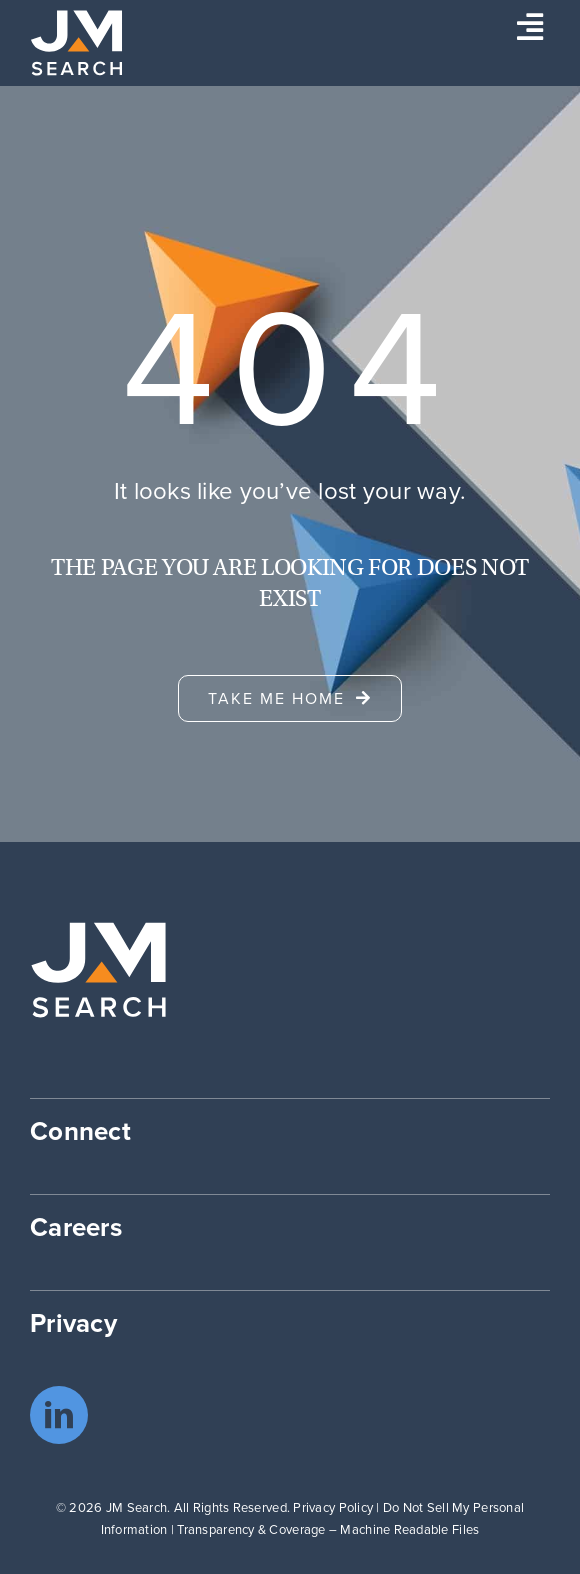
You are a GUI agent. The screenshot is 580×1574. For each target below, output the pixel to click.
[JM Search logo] (76, 19)
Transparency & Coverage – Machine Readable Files (328, 1529)
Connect (80, 1131)
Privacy (73, 1323)
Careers (76, 1227)
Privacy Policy (333, 1507)
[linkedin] (59, 1415)
